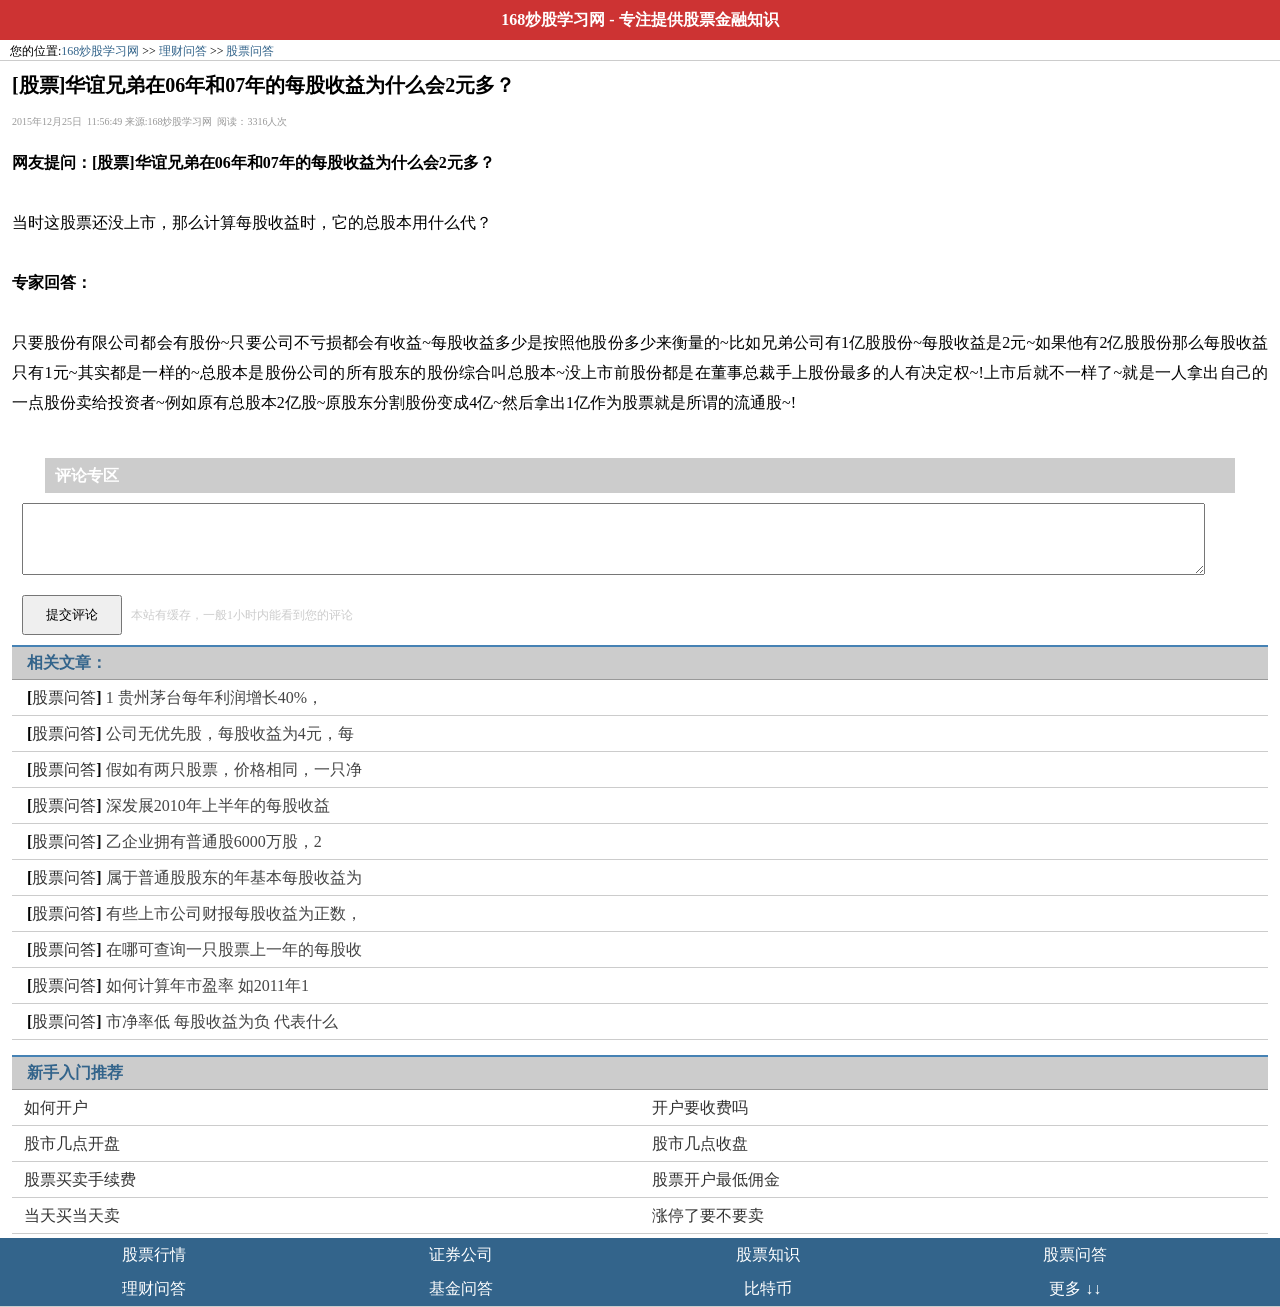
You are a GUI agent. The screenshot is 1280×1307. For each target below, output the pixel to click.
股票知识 (768, 1254)
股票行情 (154, 1254)
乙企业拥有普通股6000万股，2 (214, 841)
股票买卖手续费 (80, 1179)
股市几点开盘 (72, 1143)
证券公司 (461, 1254)
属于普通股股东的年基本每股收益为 (234, 877)
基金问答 (461, 1288)
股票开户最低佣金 (716, 1179)
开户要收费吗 (700, 1107)
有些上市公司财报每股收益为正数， (234, 913)
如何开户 (56, 1107)
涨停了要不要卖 (708, 1215)
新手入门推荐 (75, 1072)
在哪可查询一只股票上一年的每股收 (234, 949)
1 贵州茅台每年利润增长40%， (214, 697)
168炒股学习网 (553, 19)
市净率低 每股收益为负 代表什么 (222, 1021)
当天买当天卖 (72, 1215)
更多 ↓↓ (1075, 1288)
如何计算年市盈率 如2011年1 (207, 985)
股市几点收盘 (700, 1143)
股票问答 (250, 51)
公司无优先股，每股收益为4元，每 (230, 733)
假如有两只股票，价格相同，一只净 (234, 769)
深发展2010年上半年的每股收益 (218, 805)
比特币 (768, 1288)
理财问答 (183, 51)
